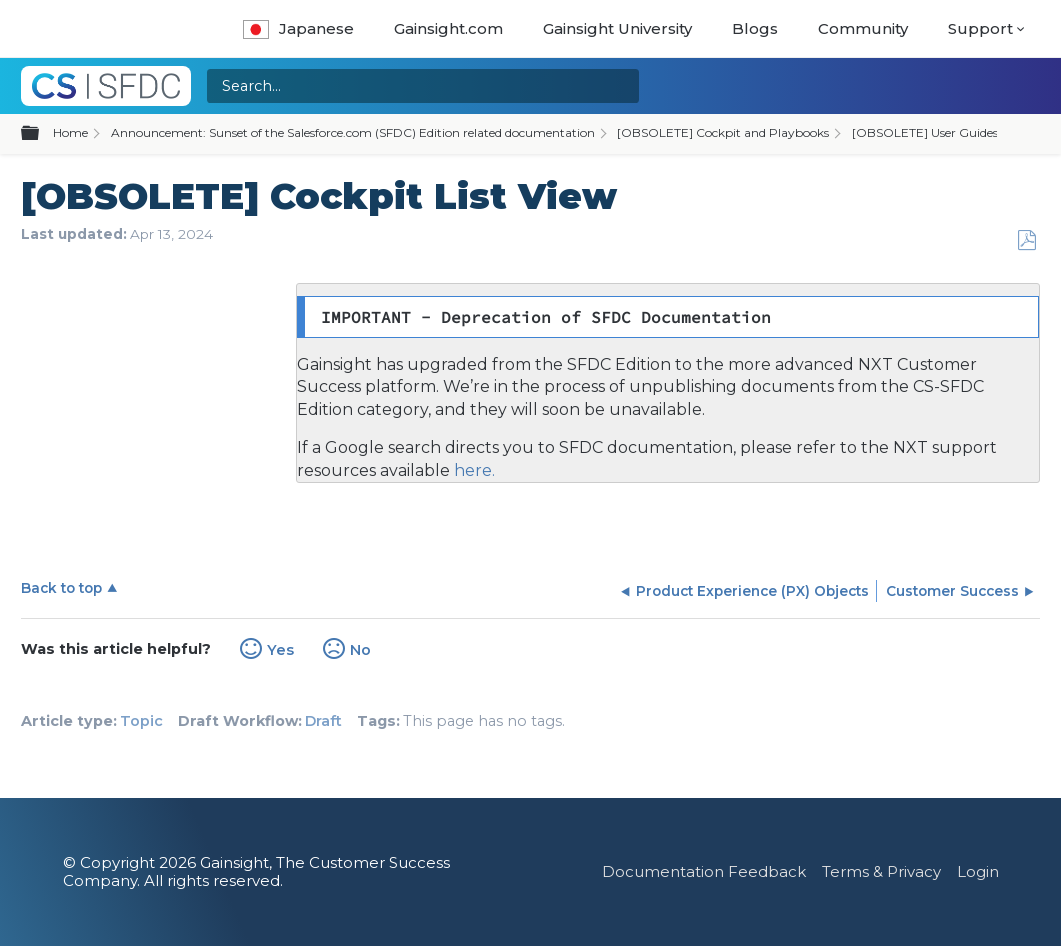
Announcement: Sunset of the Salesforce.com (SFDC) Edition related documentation (353, 132)
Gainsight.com (448, 28)
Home (70, 132)
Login (978, 871)
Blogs (755, 28)
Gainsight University (617, 28)
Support (980, 28)
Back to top (61, 588)
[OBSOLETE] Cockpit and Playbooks (723, 132)
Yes (280, 650)
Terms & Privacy (881, 871)
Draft (323, 721)
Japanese (298, 28)
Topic (141, 721)
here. (472, 470)
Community (863, 28)
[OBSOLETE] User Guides (925, 132)
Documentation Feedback (704, 871)
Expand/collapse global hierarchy (42, 134)
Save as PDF (1026, 240)
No (360, 650)
